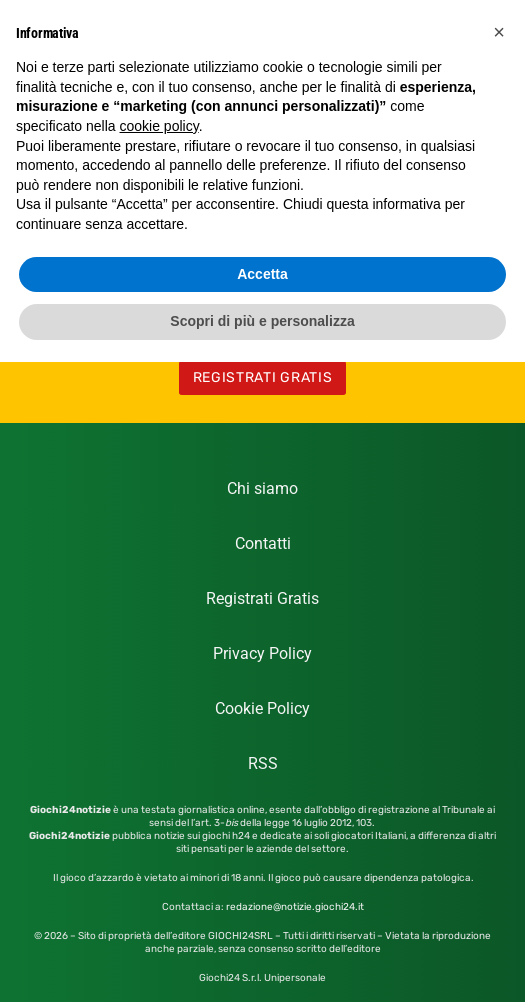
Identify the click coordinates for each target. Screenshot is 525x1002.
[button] (499, 32)
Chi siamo (262, 488)
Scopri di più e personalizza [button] (262, 321)
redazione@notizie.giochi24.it (295, 907)
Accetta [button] (262, 274)
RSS (263, 763)
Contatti (263, 543)
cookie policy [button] (159, 126)
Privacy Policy (262, 653)
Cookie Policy (262, 708)
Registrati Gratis (262, 598)
